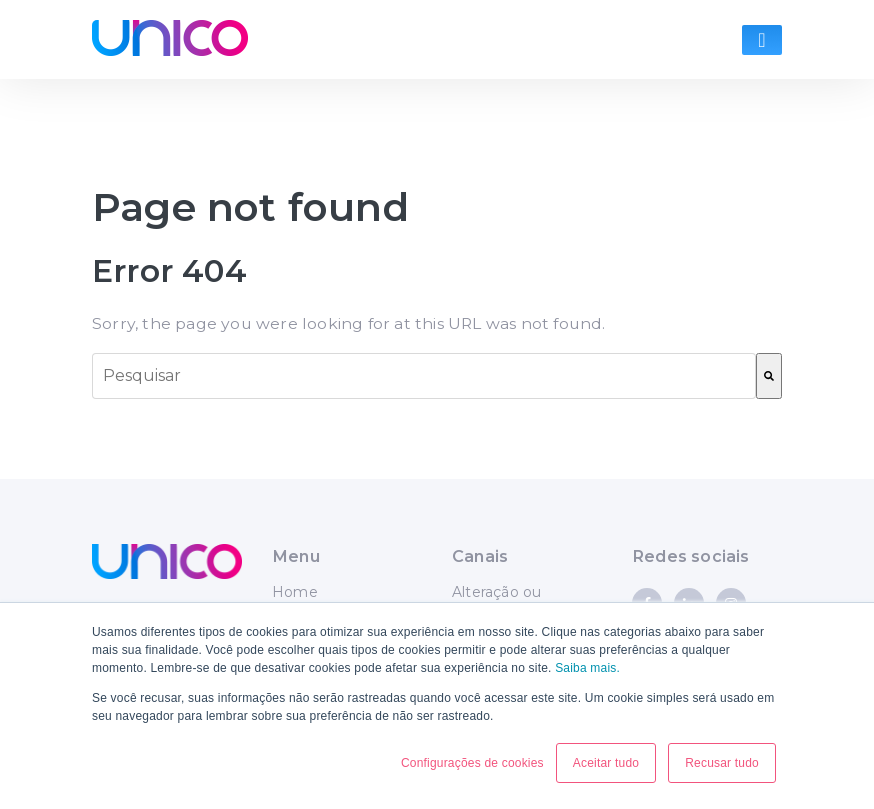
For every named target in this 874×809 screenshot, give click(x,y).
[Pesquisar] (769, 376)
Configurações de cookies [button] (472, 763)
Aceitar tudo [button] (606, 763)
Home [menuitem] (295, 592)
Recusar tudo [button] (722, 763)
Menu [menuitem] (296, 556)
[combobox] (424, 376)
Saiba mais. (587, 668)
